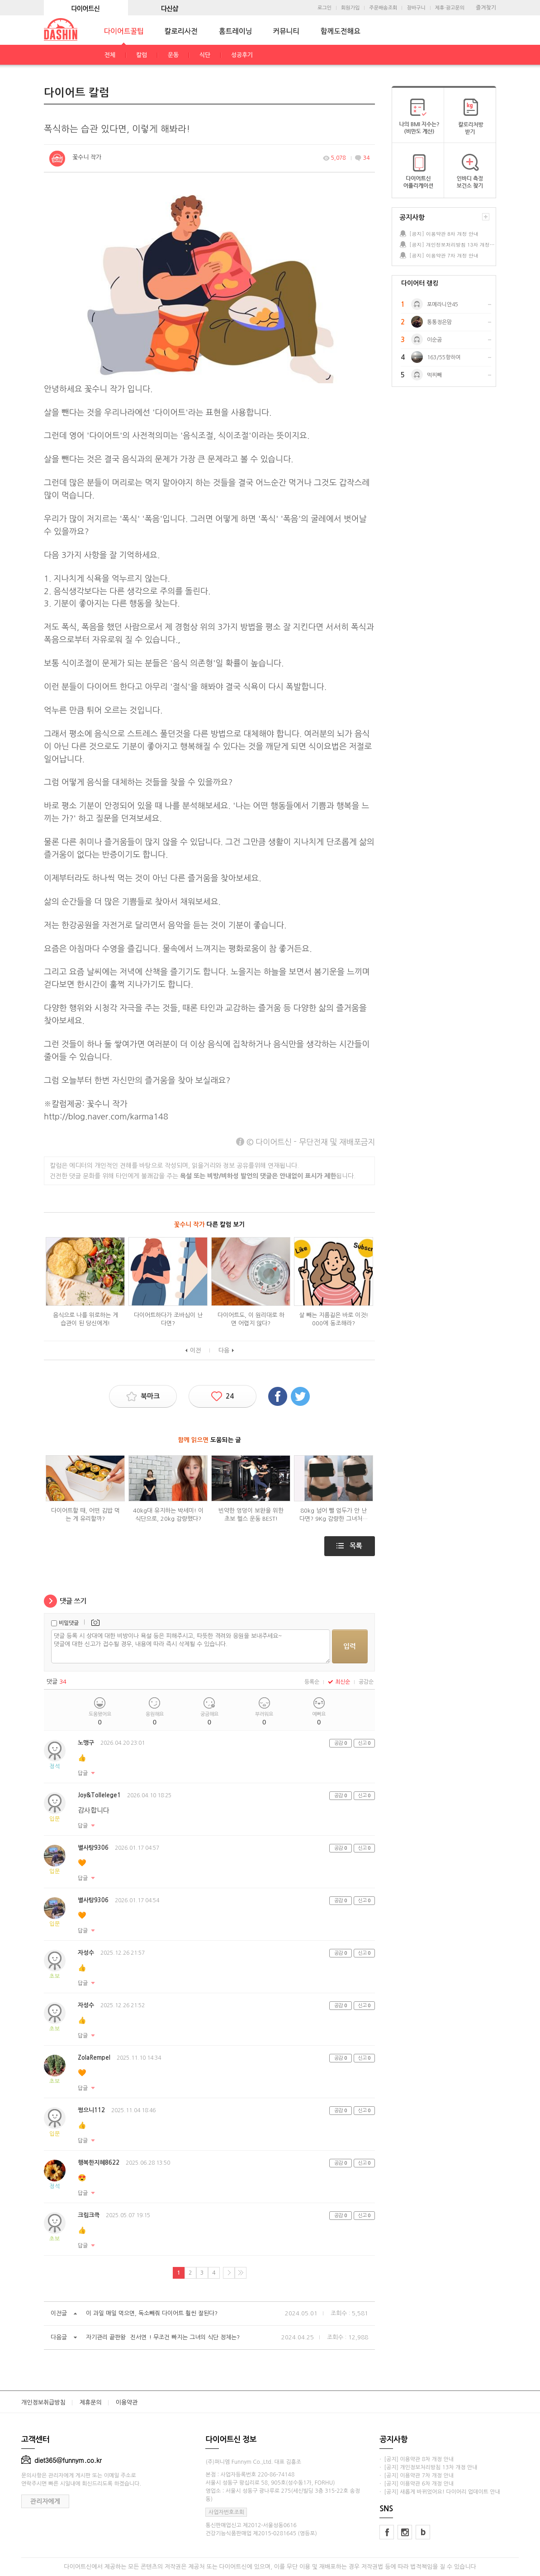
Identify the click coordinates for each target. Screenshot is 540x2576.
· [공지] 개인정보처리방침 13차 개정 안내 (428, 2467)
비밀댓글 (69, 1623)
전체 (109, 55)
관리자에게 (45, 2501)
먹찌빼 (434, 375)
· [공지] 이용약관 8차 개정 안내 (416, 2459)
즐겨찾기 (486, 7)
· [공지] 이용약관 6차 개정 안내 (416, 2483)
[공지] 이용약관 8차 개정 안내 (443, 233)
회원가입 (350, 7)
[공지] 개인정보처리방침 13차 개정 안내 (452, 244)
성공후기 (242, 55)
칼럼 (141, 55)
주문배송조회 (383, 7)
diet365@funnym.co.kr (61, 2460)
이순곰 (434, 340)
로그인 (324, 7)
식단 (204, 55)
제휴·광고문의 (449, 7)
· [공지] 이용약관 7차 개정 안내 (416, 2475)
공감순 (366, 1682)
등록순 (311, 1682)
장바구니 (416, 7)
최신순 (339, 1682)
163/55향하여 (443, 357)
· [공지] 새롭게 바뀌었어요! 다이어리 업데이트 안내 (439, 2492)
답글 (83, 1773)
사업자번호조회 (226, 2512)
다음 (223, 1350)
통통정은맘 (439, 322)
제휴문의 (91, 2402)
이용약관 (127, 2402)
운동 (173, 55)
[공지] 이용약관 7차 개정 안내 (443, 255)
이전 (195, 1350)
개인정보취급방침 (43, 2402)
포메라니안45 (442, 304)
